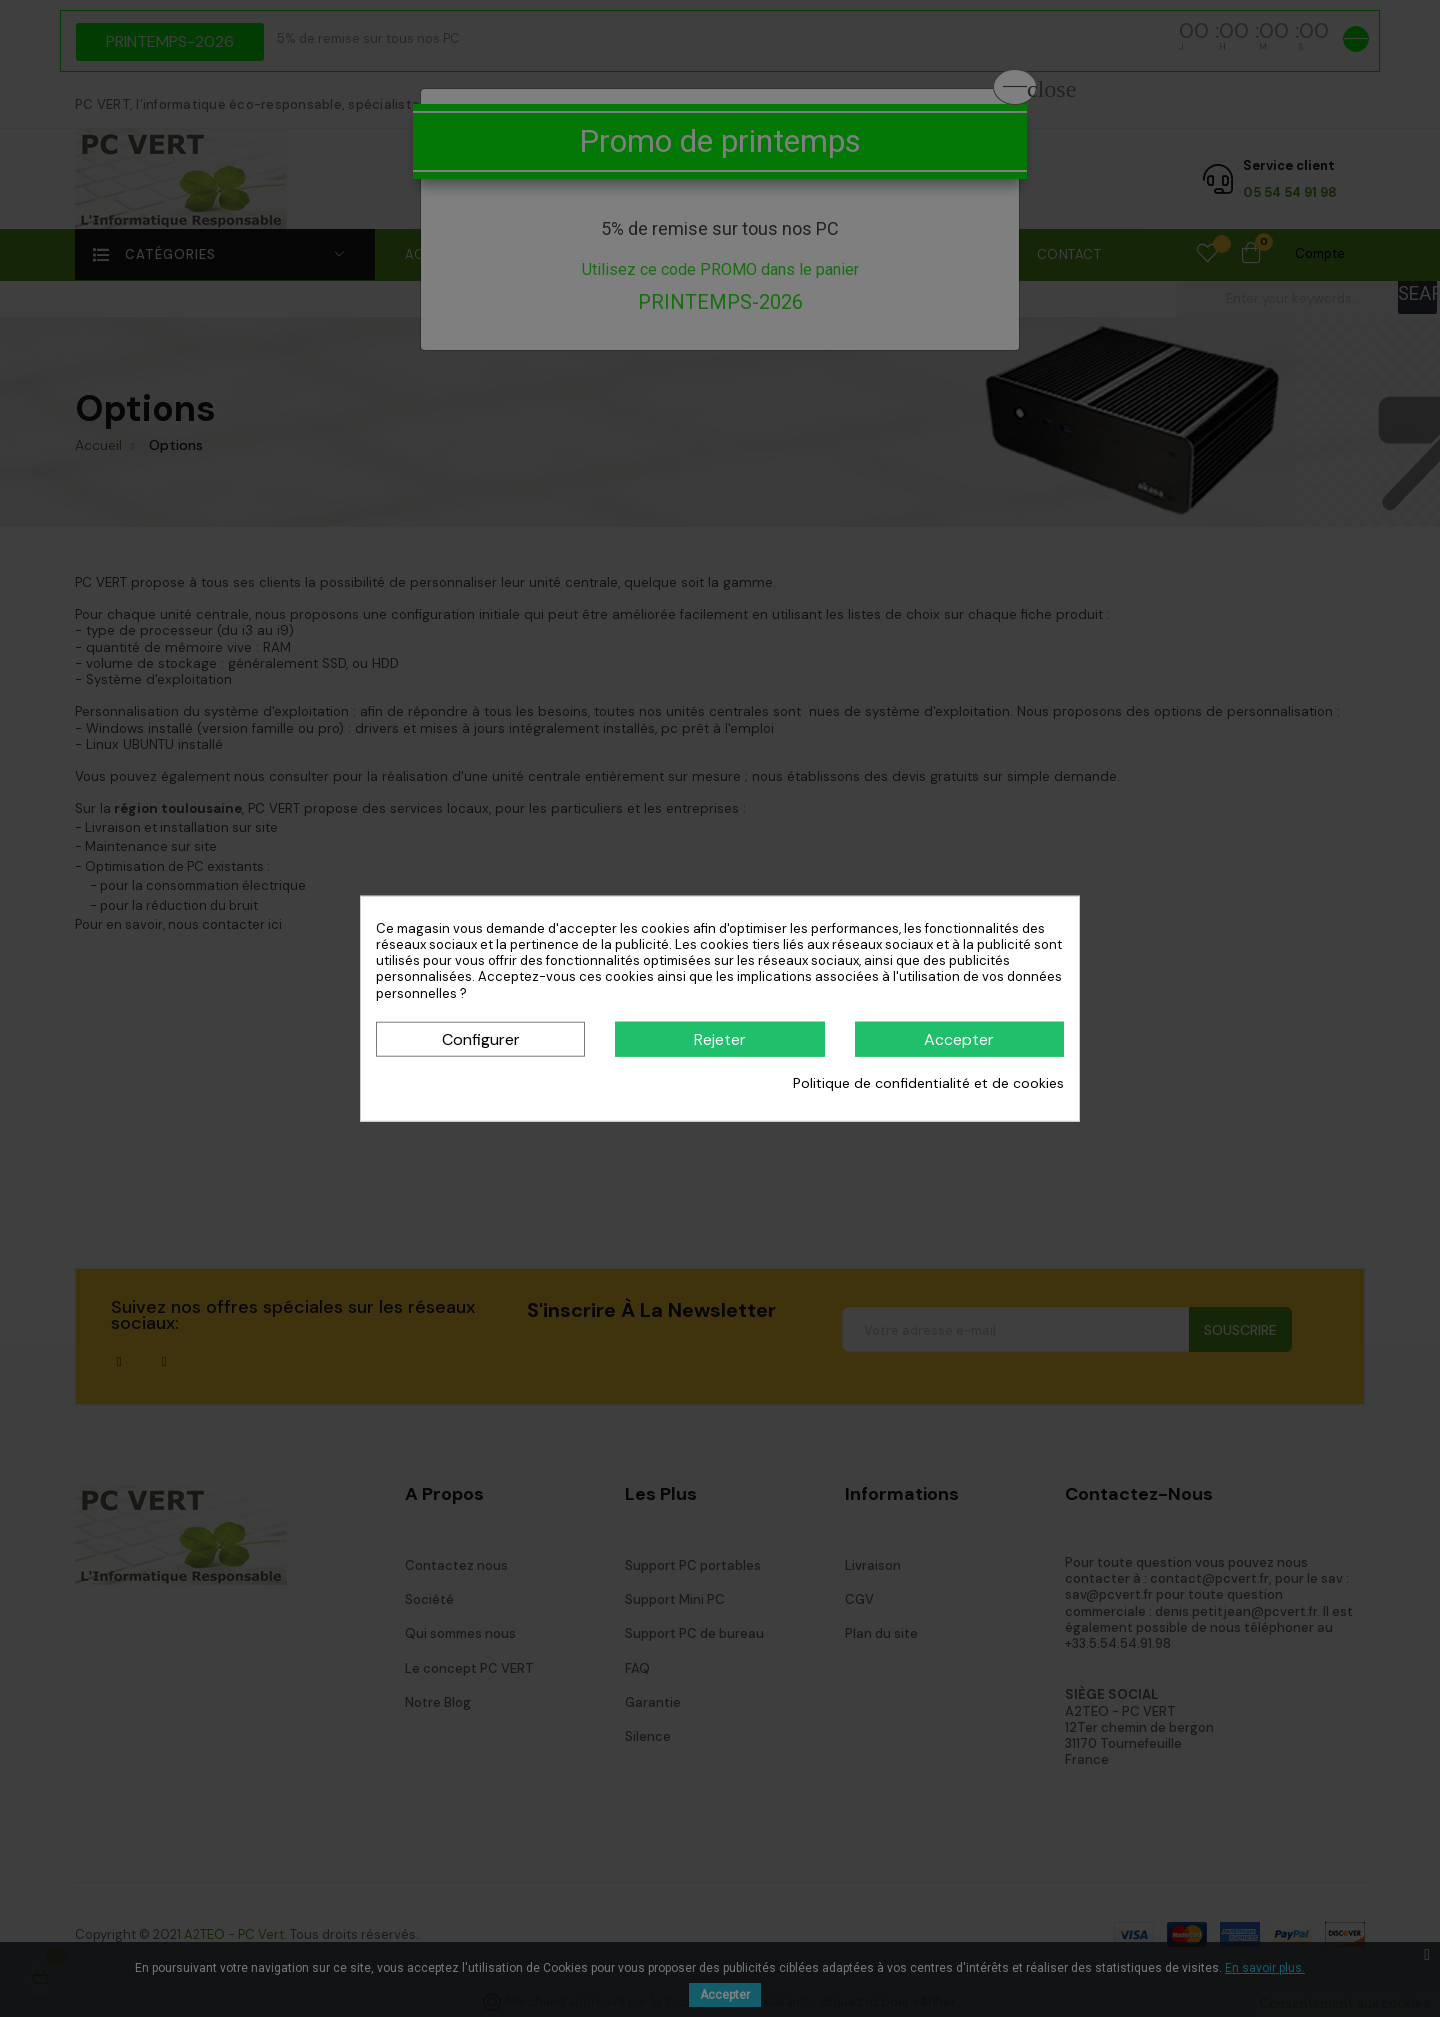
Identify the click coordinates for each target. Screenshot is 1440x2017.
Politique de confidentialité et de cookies (928, 1083)
